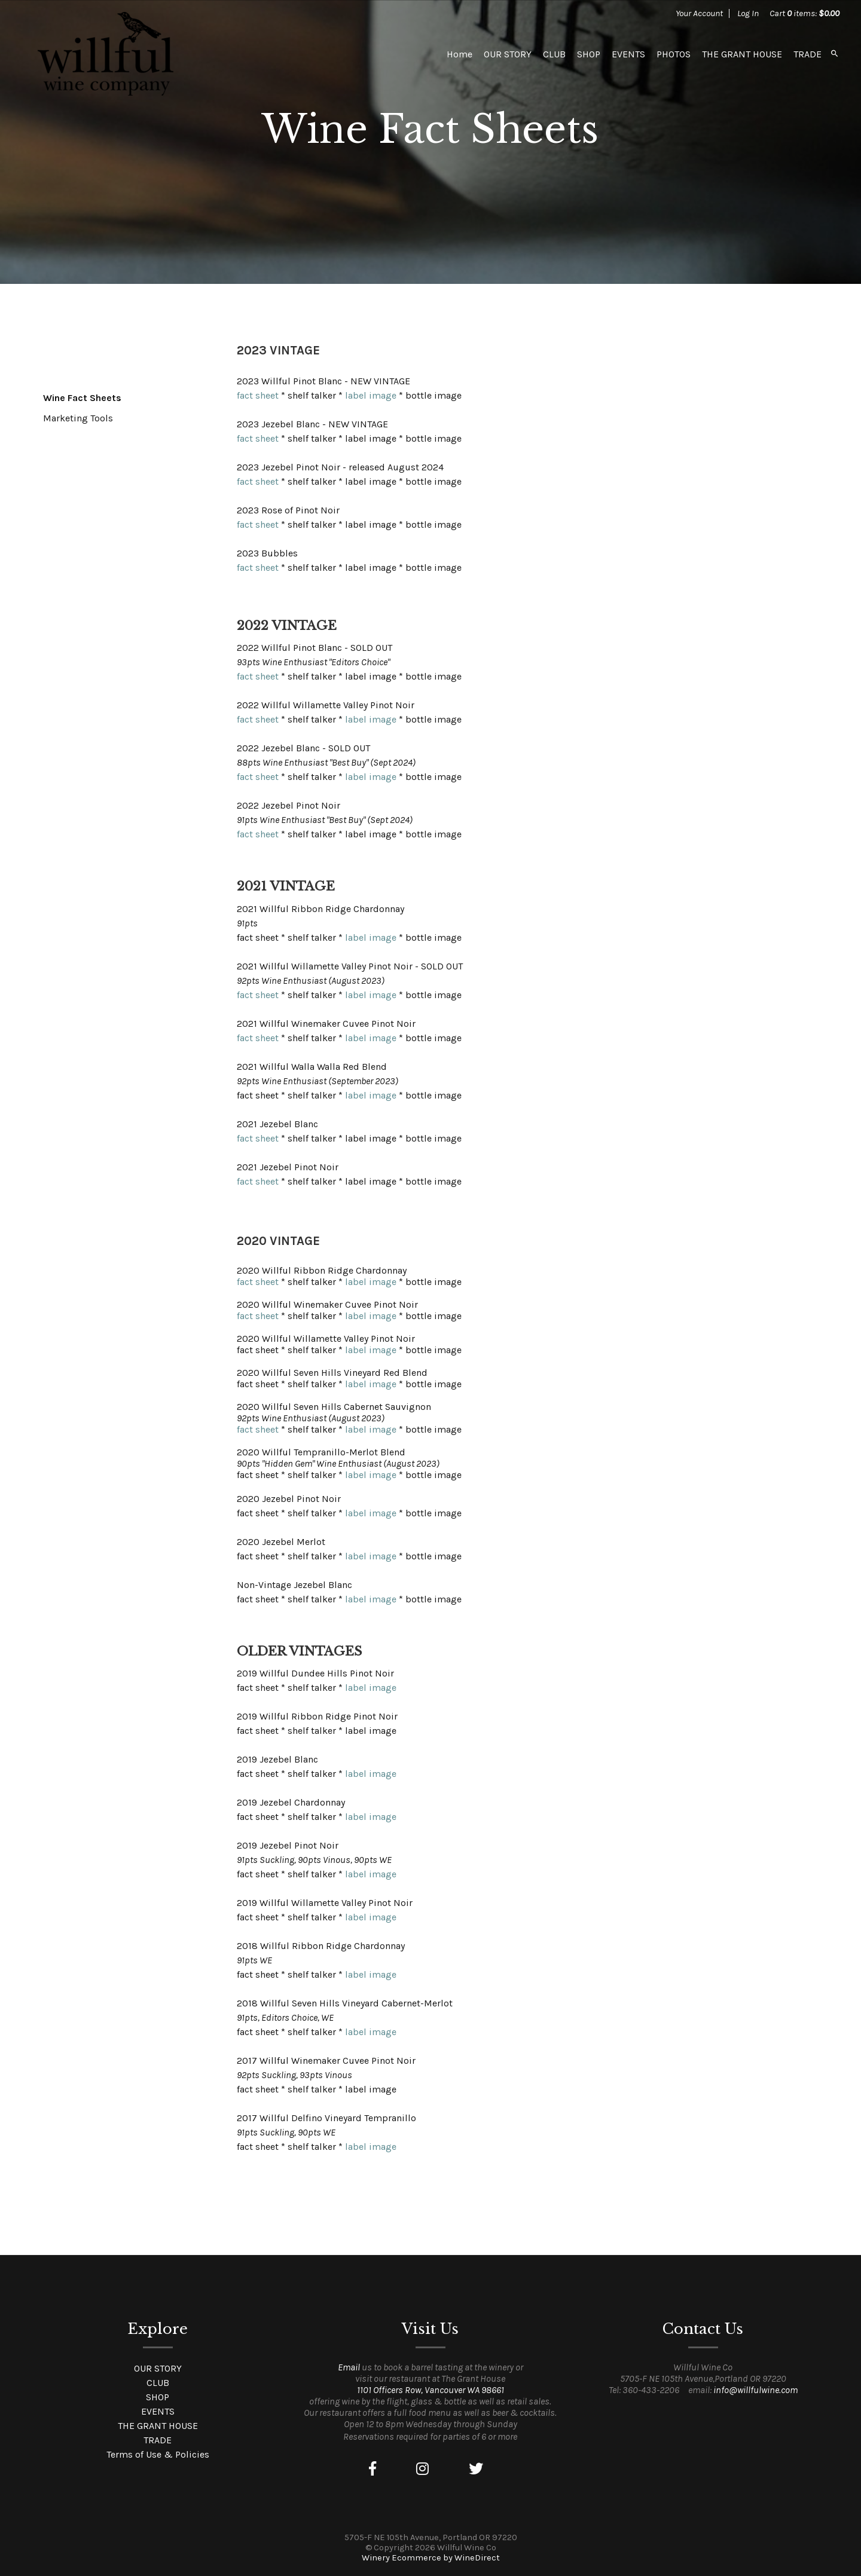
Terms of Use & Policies (157, 2454)
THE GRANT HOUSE (742, 54)
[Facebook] (372, 2469)
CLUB (554, 54)
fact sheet (258, 395)
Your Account (699, 13)
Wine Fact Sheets (82, 397)
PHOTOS (674, 54)
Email (349, 2367)
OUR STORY (508, 54)
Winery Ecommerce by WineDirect (431, 2558)
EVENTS (628, 54)
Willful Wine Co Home (105, 54)
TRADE (807, 54)
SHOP (588, 54)
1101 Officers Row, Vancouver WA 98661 (430, 2390)
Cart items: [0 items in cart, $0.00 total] (804, 13)
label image (370, 395)
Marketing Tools (78, 418)
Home (459, 54)
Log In (748, 13)
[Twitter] (475, 2469)
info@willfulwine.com (755, 2390)
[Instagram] (422, 2469)
